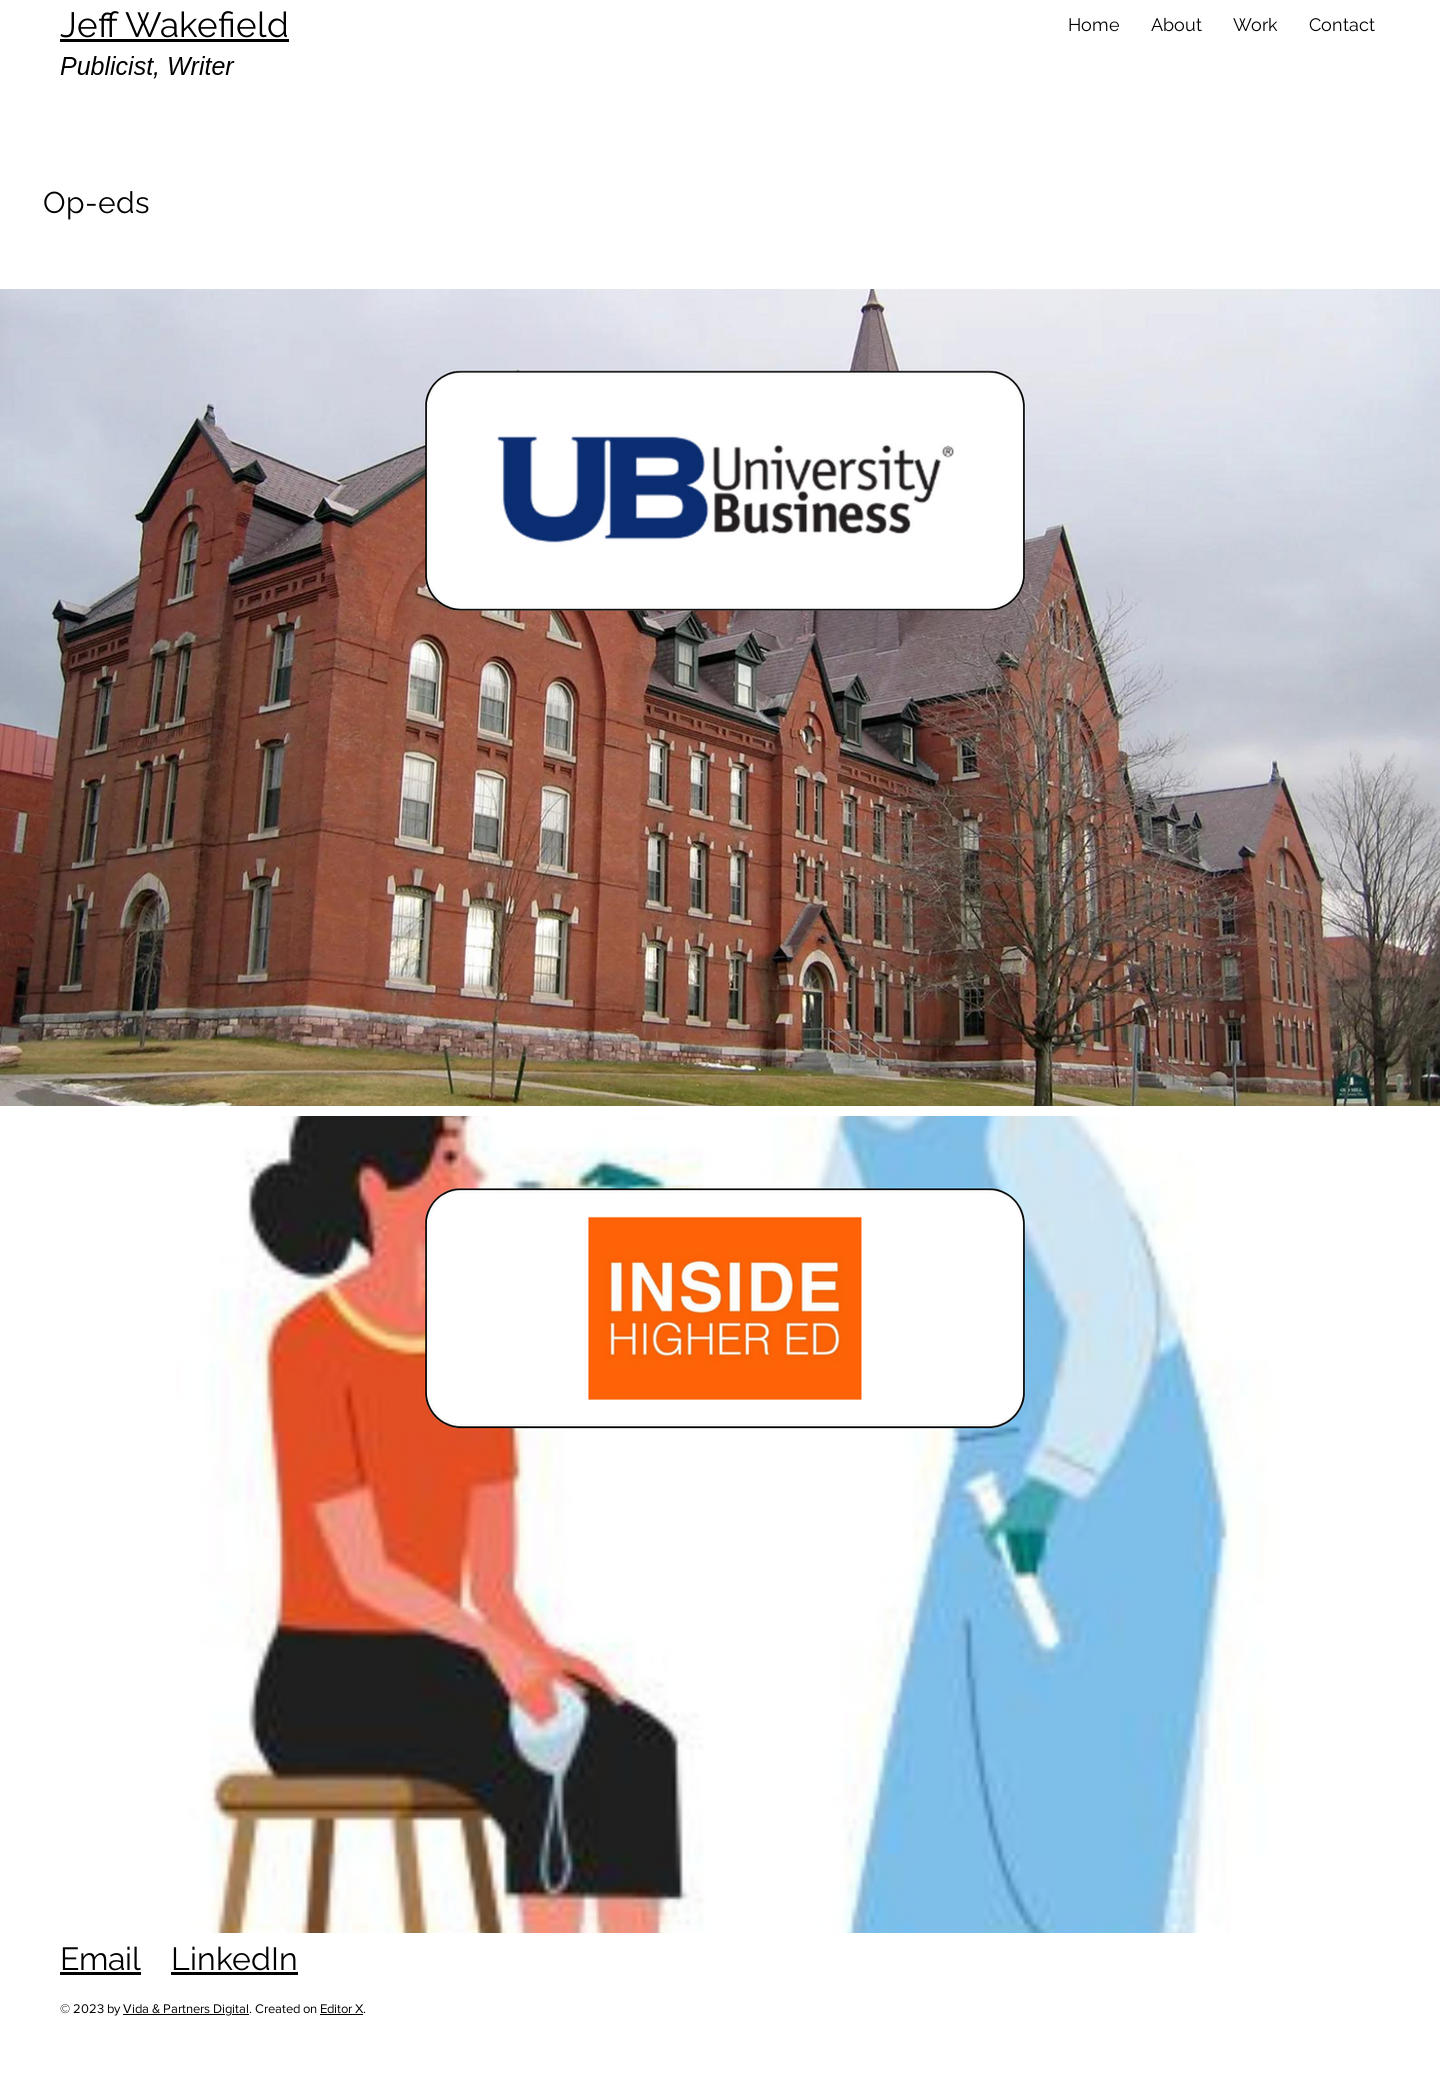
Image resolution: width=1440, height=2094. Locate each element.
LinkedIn (234, 1958)
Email (100, 1958)
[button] (1176, 25)
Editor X (341, 2008)
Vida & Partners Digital (186, 2008)
